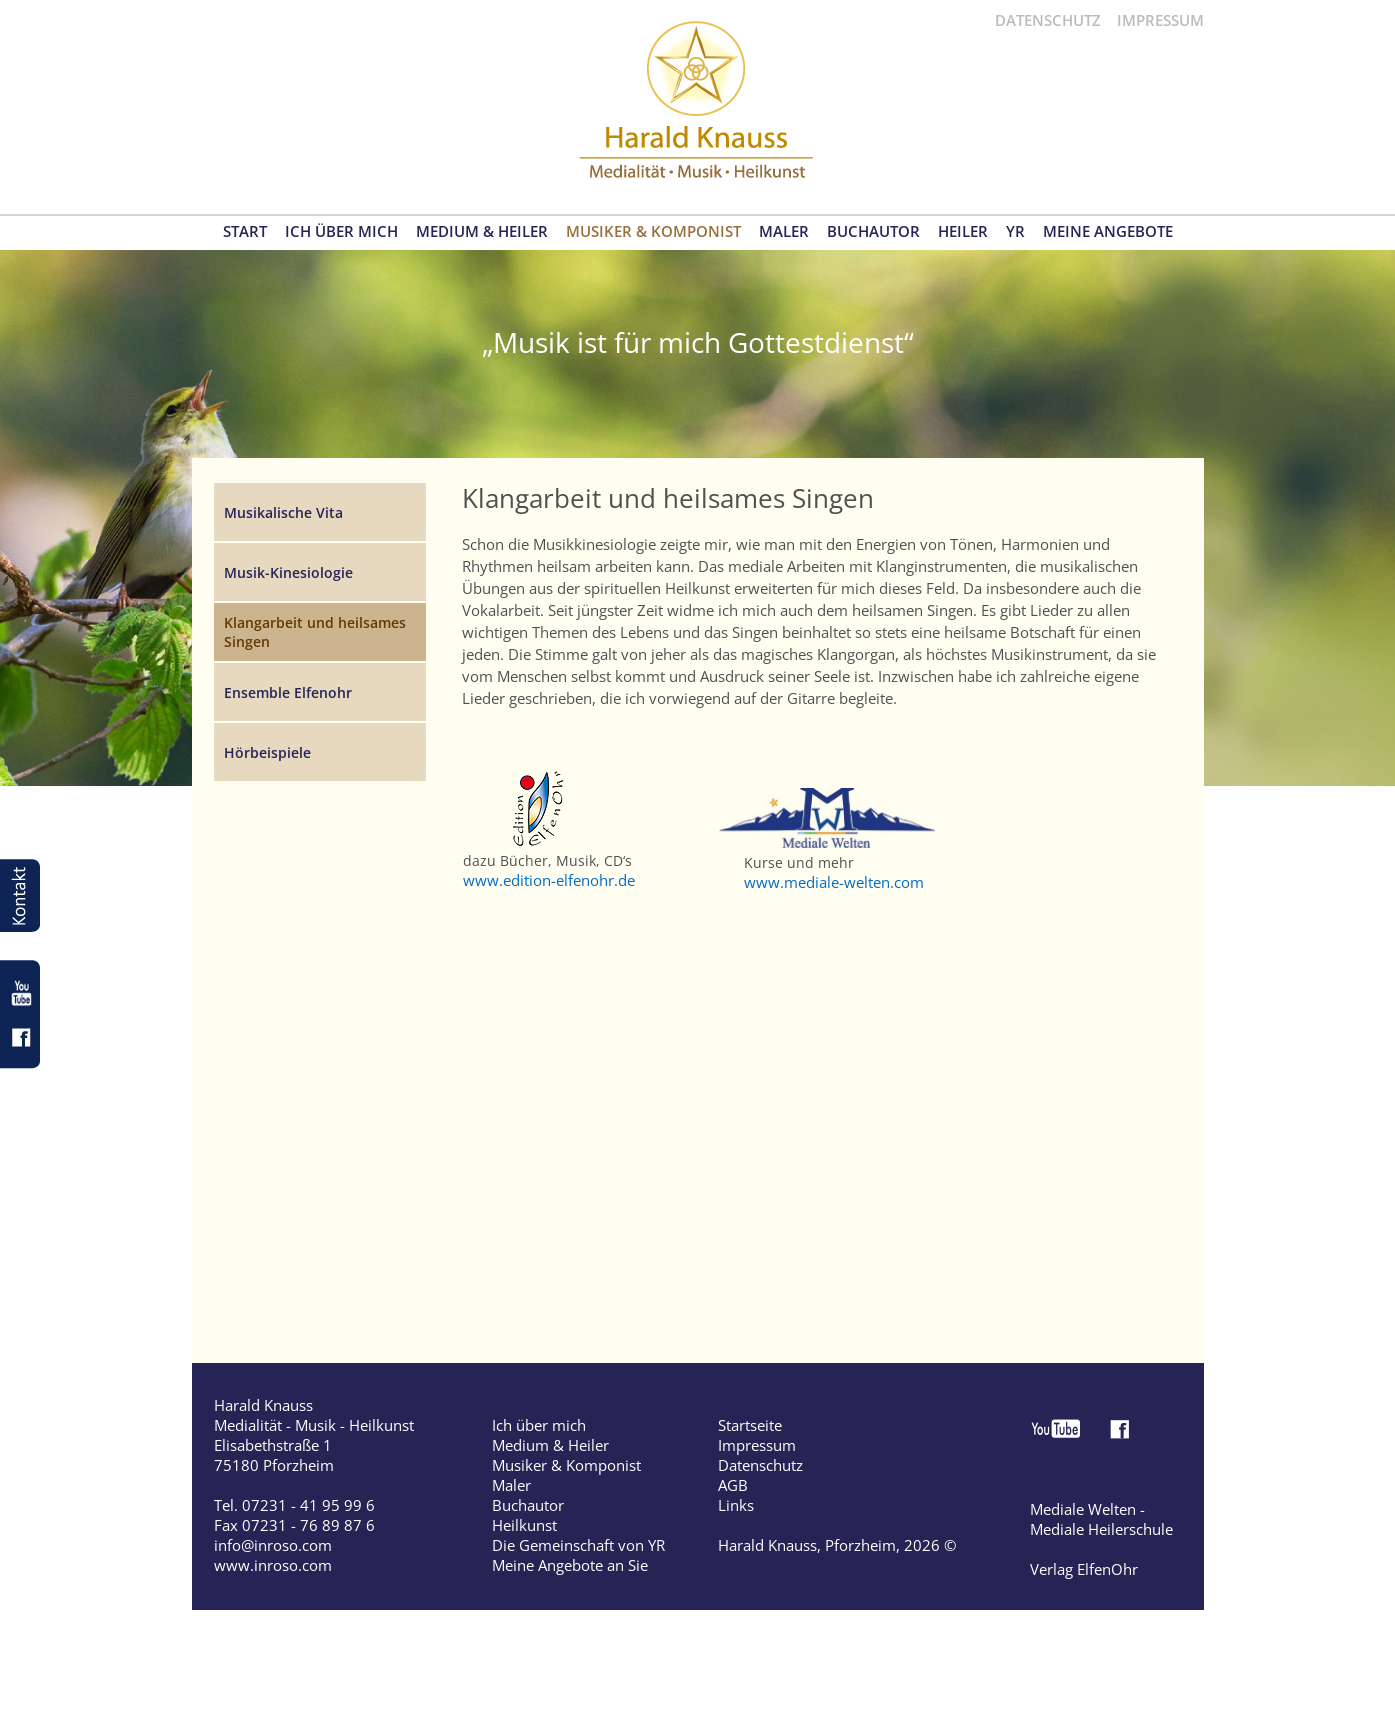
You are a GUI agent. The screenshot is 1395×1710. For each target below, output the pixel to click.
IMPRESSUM (1160, 20)
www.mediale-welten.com (834, 882)
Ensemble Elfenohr (288, 692)
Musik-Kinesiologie (288, 572)
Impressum (757, 1445)
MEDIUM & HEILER (482, 231)
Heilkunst (524, 1525)
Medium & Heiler (550, 1445)
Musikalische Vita (283, 512)
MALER (784, 231)
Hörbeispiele (267, 752)
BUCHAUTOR (873, 231)
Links (736, 1505)
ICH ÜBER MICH (341, 231)
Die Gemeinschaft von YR (578, 1545)
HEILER (963, 231)
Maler (511, 1485)
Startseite (750, 1425)
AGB (733, 1485)
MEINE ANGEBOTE (1108, 231)
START (245, 231)
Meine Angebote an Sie (570, 1565)
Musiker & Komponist (566, 1465)
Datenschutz (760, 1465)
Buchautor (528, 1505)
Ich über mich (539, 1425)
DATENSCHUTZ (1048, 20)
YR (1015, 231)
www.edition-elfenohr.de (549, 880)
